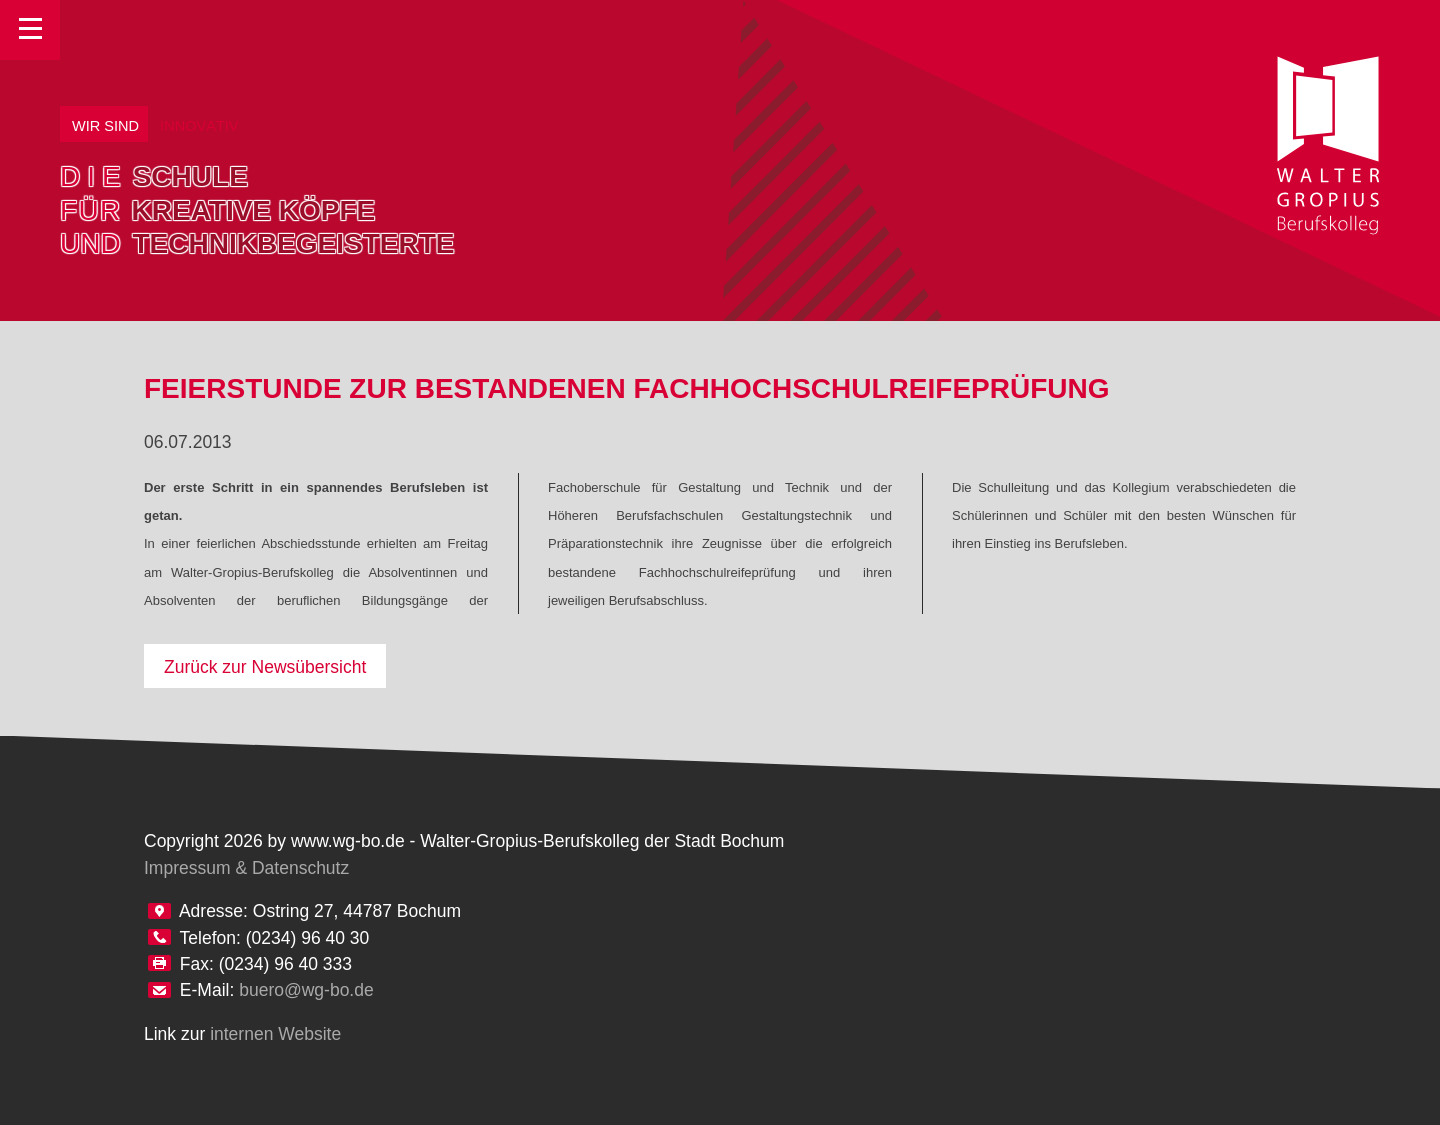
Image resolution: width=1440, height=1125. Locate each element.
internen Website (275, 1034)
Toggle (30, 30)
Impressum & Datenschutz (246, 868)
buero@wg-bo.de (306, 990)
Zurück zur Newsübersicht (265, 667)
